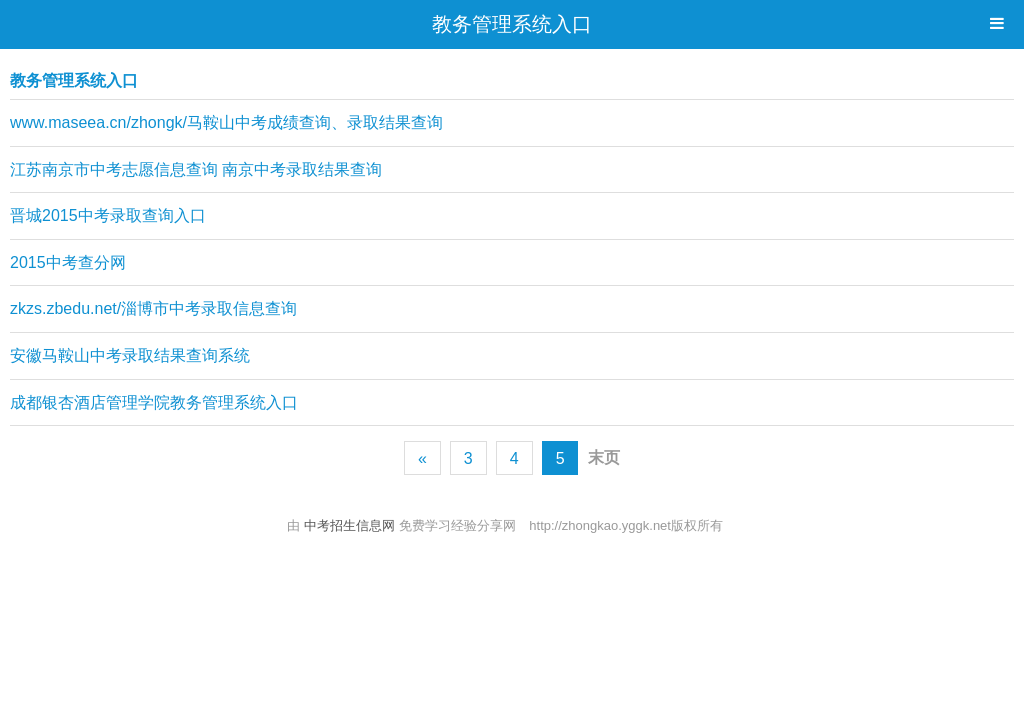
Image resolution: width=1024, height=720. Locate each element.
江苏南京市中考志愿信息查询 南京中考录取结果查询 (196, 169)
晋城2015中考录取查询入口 (108, 215)
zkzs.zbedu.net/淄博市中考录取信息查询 (153, 308)
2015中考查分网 (68, 262)
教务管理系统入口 (512, 24)
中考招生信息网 (351, 525)
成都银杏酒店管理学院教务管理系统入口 (154, 402)
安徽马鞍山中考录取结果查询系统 (130, 355)
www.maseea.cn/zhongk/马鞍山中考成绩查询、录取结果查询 (226, 122)
